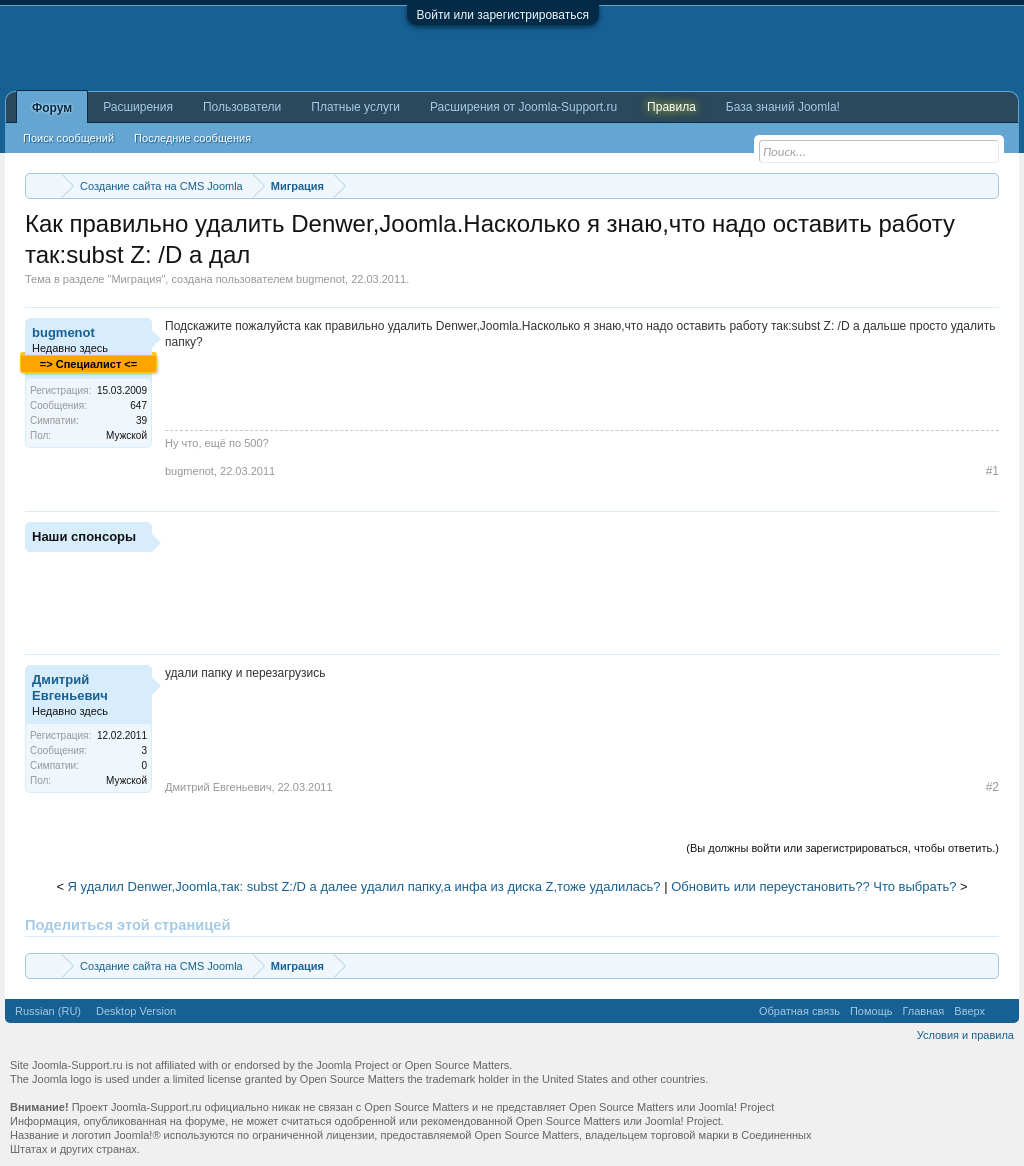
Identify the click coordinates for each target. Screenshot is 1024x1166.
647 (138, 405)
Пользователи (242, 107)
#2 (992, 787)
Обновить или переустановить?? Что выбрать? (813, 886)
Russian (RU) (48, 1011)
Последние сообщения (192, 138)
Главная (923, 1011)
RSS (1002, 1011)
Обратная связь (799, 1011)
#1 (992, 471)
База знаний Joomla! (783, 107)
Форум (52, 108)
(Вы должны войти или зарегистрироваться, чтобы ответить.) (842, 848)
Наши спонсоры (84, 536)
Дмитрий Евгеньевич (70, 687)
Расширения (138, 107)
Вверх (969, 1011)
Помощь (871, 1011)
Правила (671, 107)
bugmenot (320, 279)
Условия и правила (965, 1035)
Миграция (136, 279)
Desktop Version (136, 1011)
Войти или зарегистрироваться (503, 15)
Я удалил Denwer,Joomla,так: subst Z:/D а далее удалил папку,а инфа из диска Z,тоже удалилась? (364, 886)
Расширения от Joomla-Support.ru (523, 107)
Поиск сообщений (68, 138)
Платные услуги (355, 107)
